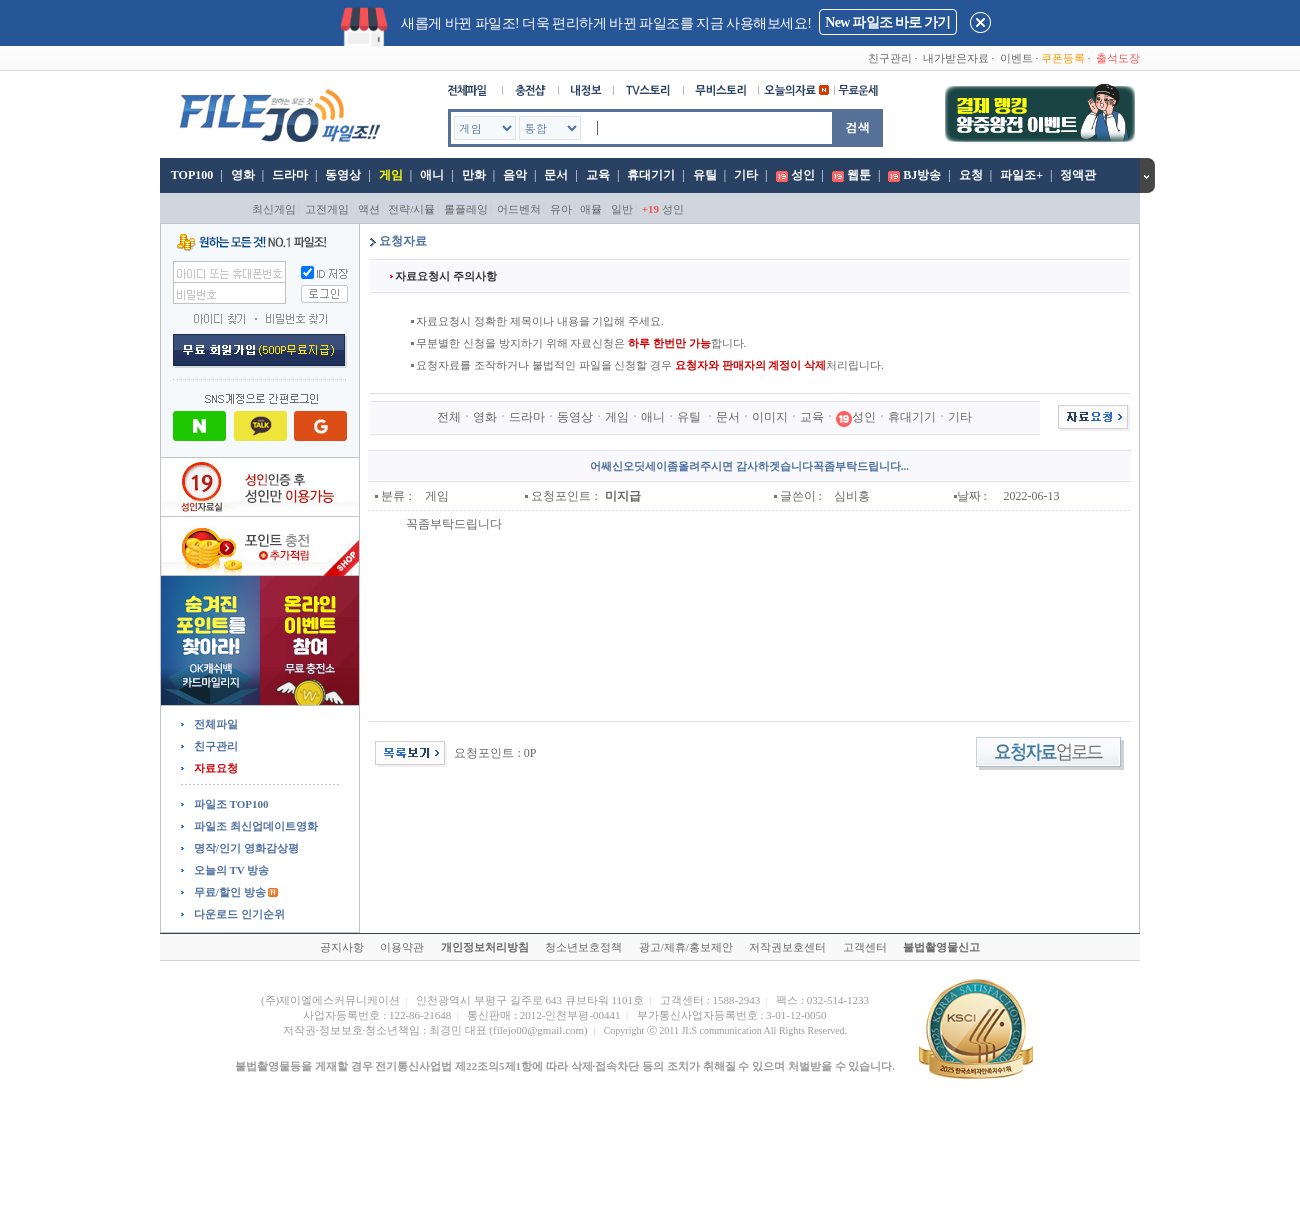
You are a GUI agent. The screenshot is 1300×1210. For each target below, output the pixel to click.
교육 (598, 175)
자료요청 (214, 768)
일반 (622, 209)
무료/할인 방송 (228, 892)
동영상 (343, 175)
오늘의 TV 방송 (230, 870)
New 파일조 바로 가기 (887, 22)
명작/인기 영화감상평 (245, 848)
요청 (971, 175)
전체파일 (214, 724)
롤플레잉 (466, 209)
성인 (803, 175)
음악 (515, 175)
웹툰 (859, 175)
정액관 (1078, 175)
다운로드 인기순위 (238, 914)
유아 (561, 209)
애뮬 (591, 209)
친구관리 (890, 58)
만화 (474, 175)
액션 (369, 209)
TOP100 (190, 175)
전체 (449, 417)
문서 (556, 175)
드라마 (290, 175)
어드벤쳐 (519, 209)
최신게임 (274, 209)
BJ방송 (922, 175)
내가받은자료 (956, 58)
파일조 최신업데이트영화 (254, 826)
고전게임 (327, 209)
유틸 (705, 175)
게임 (391, 175)
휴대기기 (651, 175)
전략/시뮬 (411, 209)
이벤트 (1016, 58)
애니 (432, 175)
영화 (243, 175)
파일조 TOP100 (229, 804)
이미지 (770, 417)
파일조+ (1021, 175)
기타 (746, 175)
